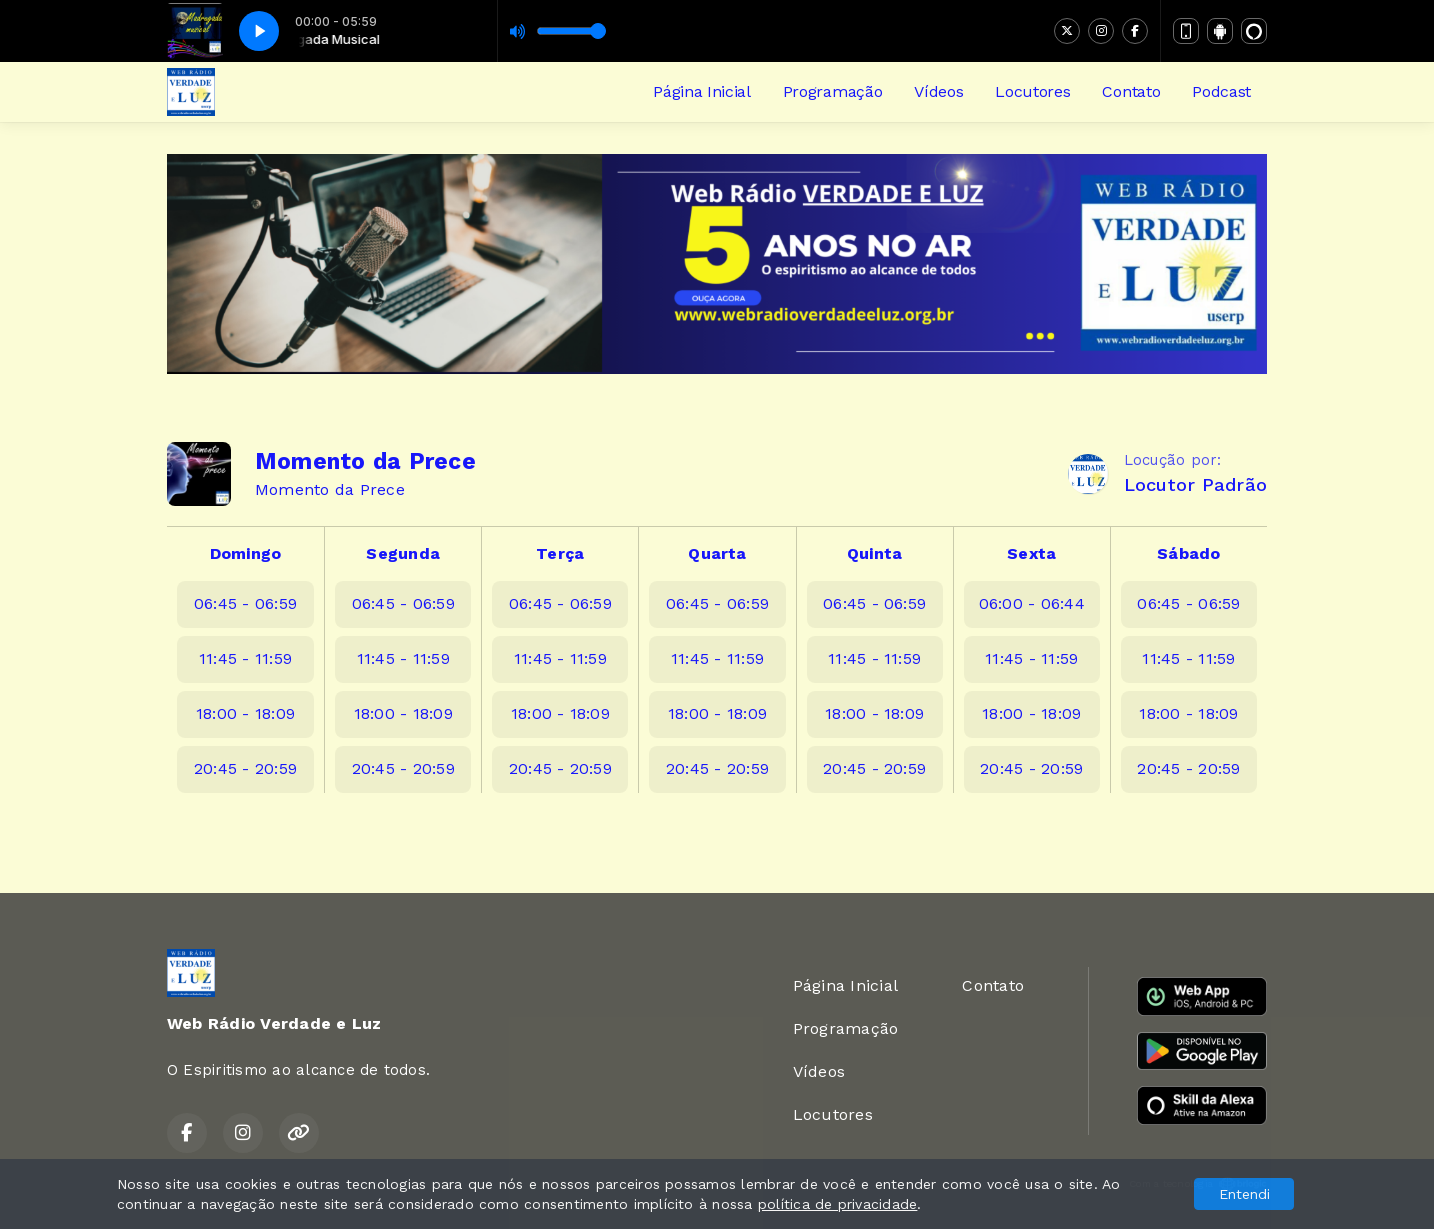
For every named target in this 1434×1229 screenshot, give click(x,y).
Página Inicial (702, 91)
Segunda (403, 553)
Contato (1131, 91)
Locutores (1032, 91)
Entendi (1244, 1194)
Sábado (1188, 553)
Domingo (246, 553)
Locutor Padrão (1195, 484)
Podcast (1221, 91)
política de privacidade (838, 1204)
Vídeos (938, 91)
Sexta (1031, 553)
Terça (560, 553)
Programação (832, 91)
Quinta (874, 553)
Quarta (717, 553)
